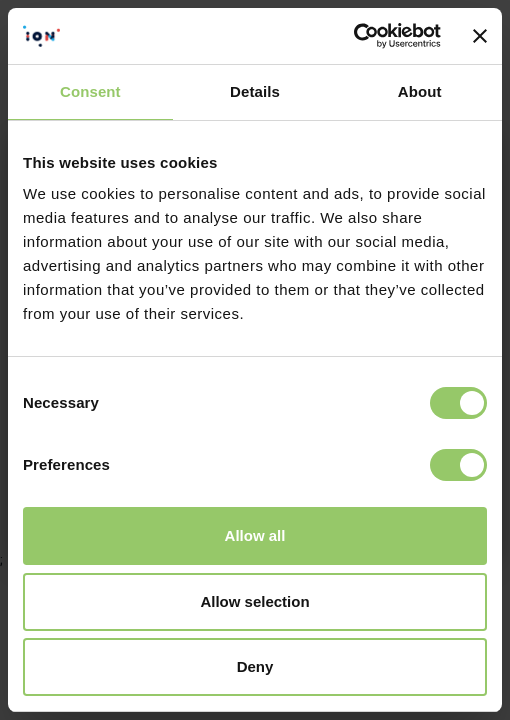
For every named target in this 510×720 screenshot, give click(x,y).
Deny (255, 666)
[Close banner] (480, 36)
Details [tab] (255, 91)
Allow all (255, 535)
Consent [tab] (90, 91)
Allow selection (254, 601)
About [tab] (420, 91)
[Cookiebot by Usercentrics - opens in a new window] (353, 36)
